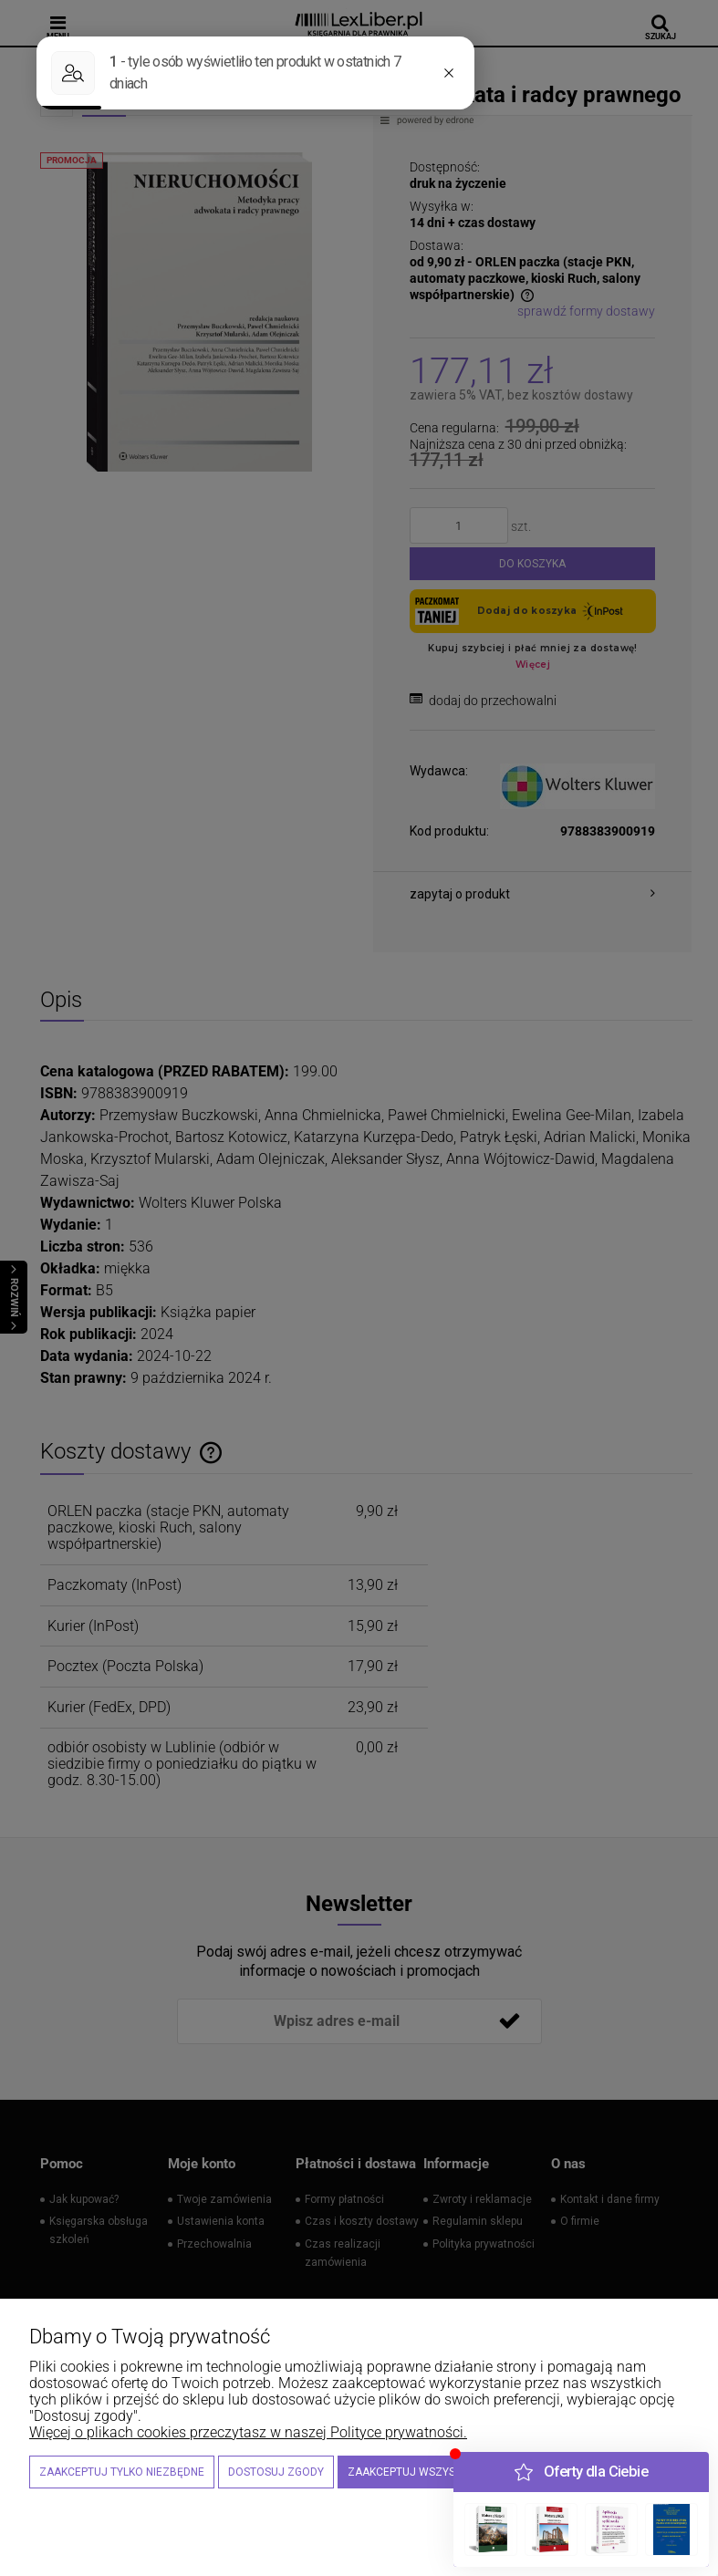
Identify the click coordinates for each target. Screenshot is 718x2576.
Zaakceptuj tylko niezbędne (121, 2472)
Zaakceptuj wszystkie (412, 2472)
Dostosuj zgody (276, 2472)
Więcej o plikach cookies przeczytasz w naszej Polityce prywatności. (248, 2432)
